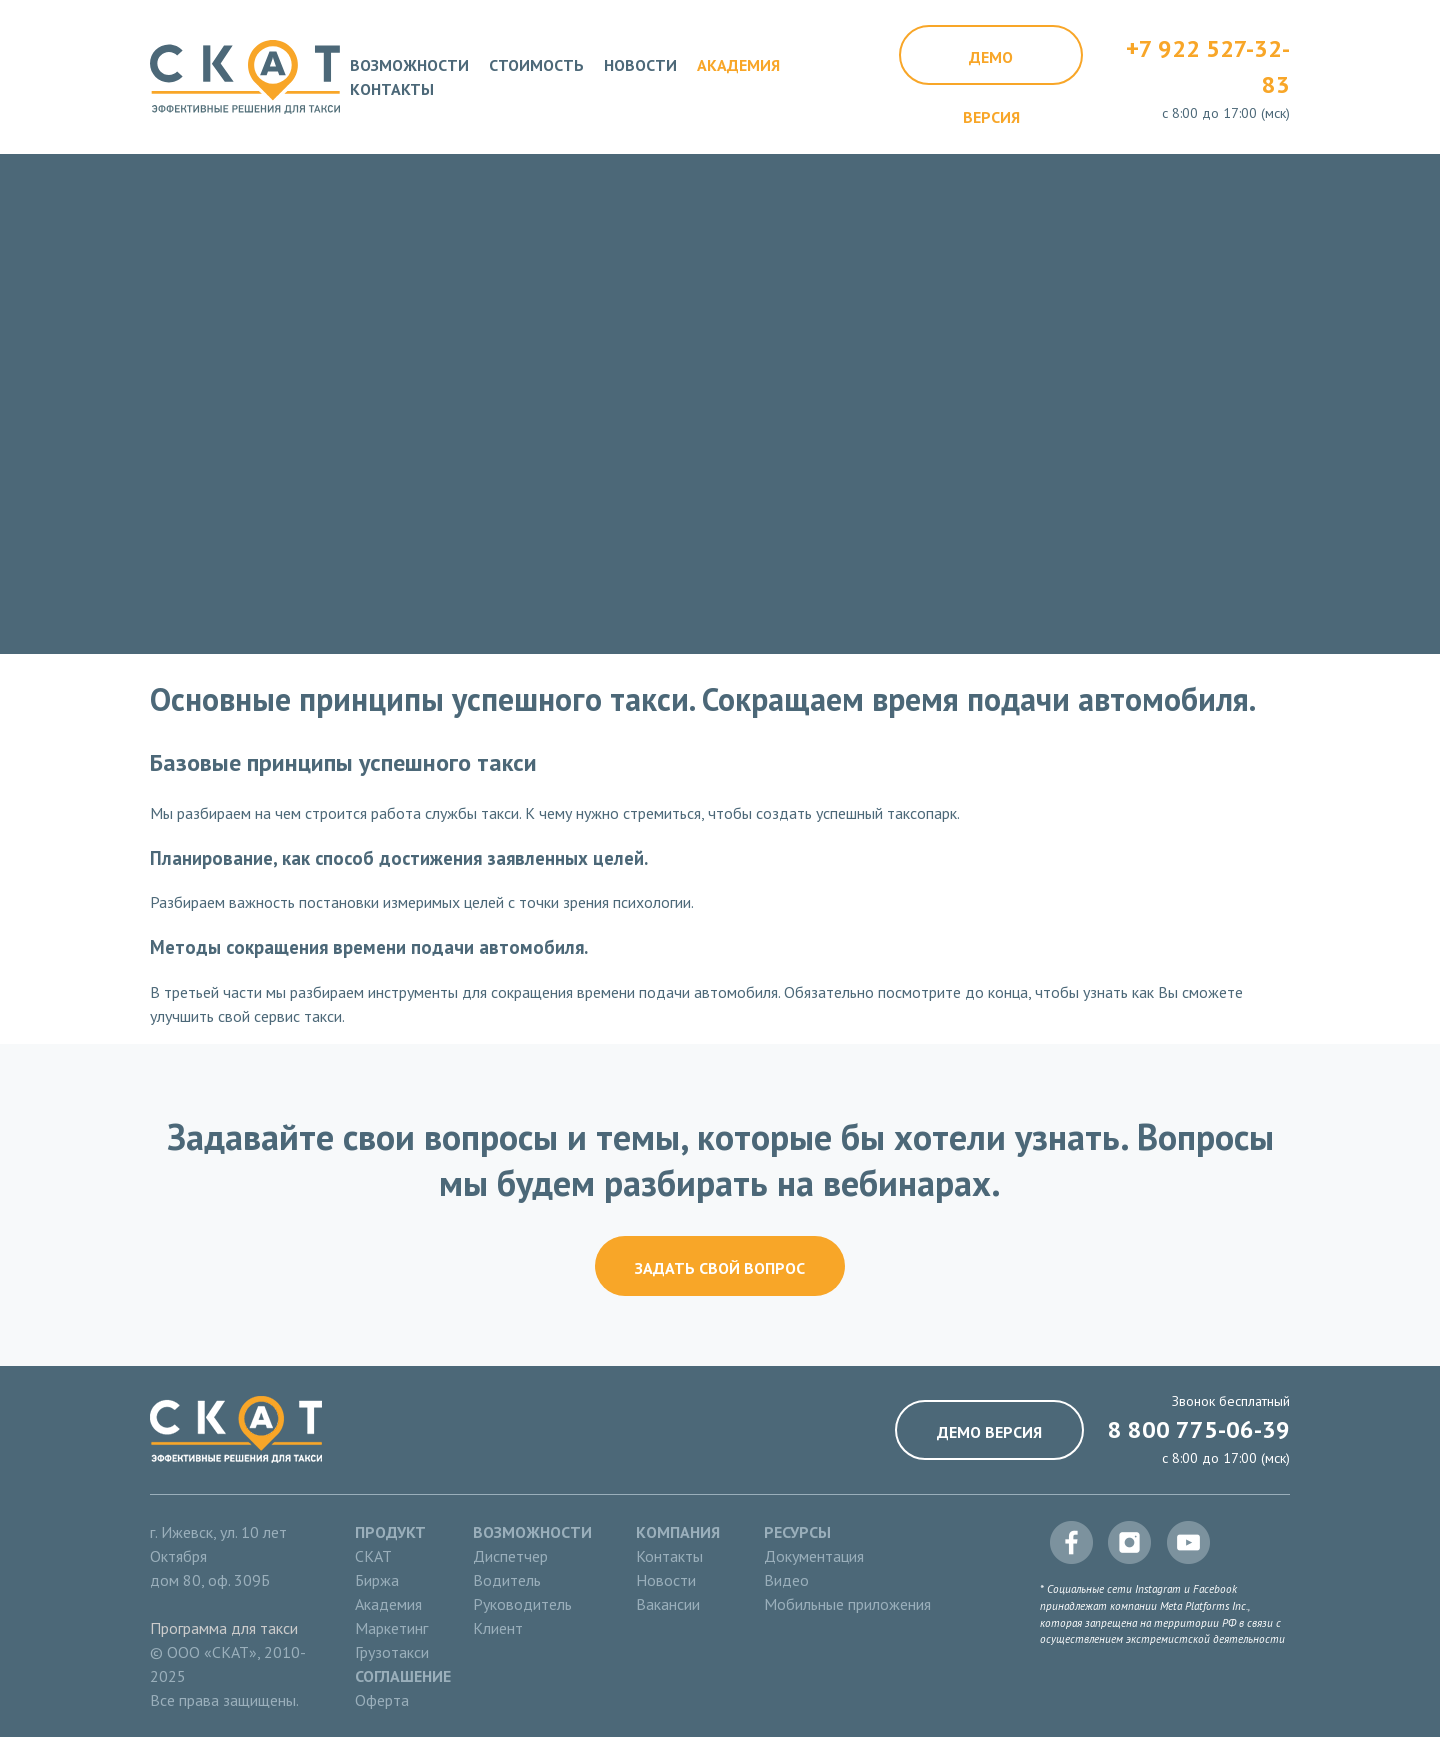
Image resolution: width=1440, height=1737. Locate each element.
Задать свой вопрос (720, 1268)
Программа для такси (224, 1628)
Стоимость (536, 65)
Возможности (409, 65)
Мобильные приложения (847, 1604)
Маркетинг (391, 1628)
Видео (786, 1580)
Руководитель (522, 1604)
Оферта (382, 1700)
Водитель (507, 1580)
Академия (738, 65)
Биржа (377, 1580)
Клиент (498, 1628)
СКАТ (373, 1556)
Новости (640, 65)
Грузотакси (392, 1652)
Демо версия (991, 66)
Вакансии (668, 1604)
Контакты (392, 89)
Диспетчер (510, 1556)
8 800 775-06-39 (1199, 1429)
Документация (814, 1556)
